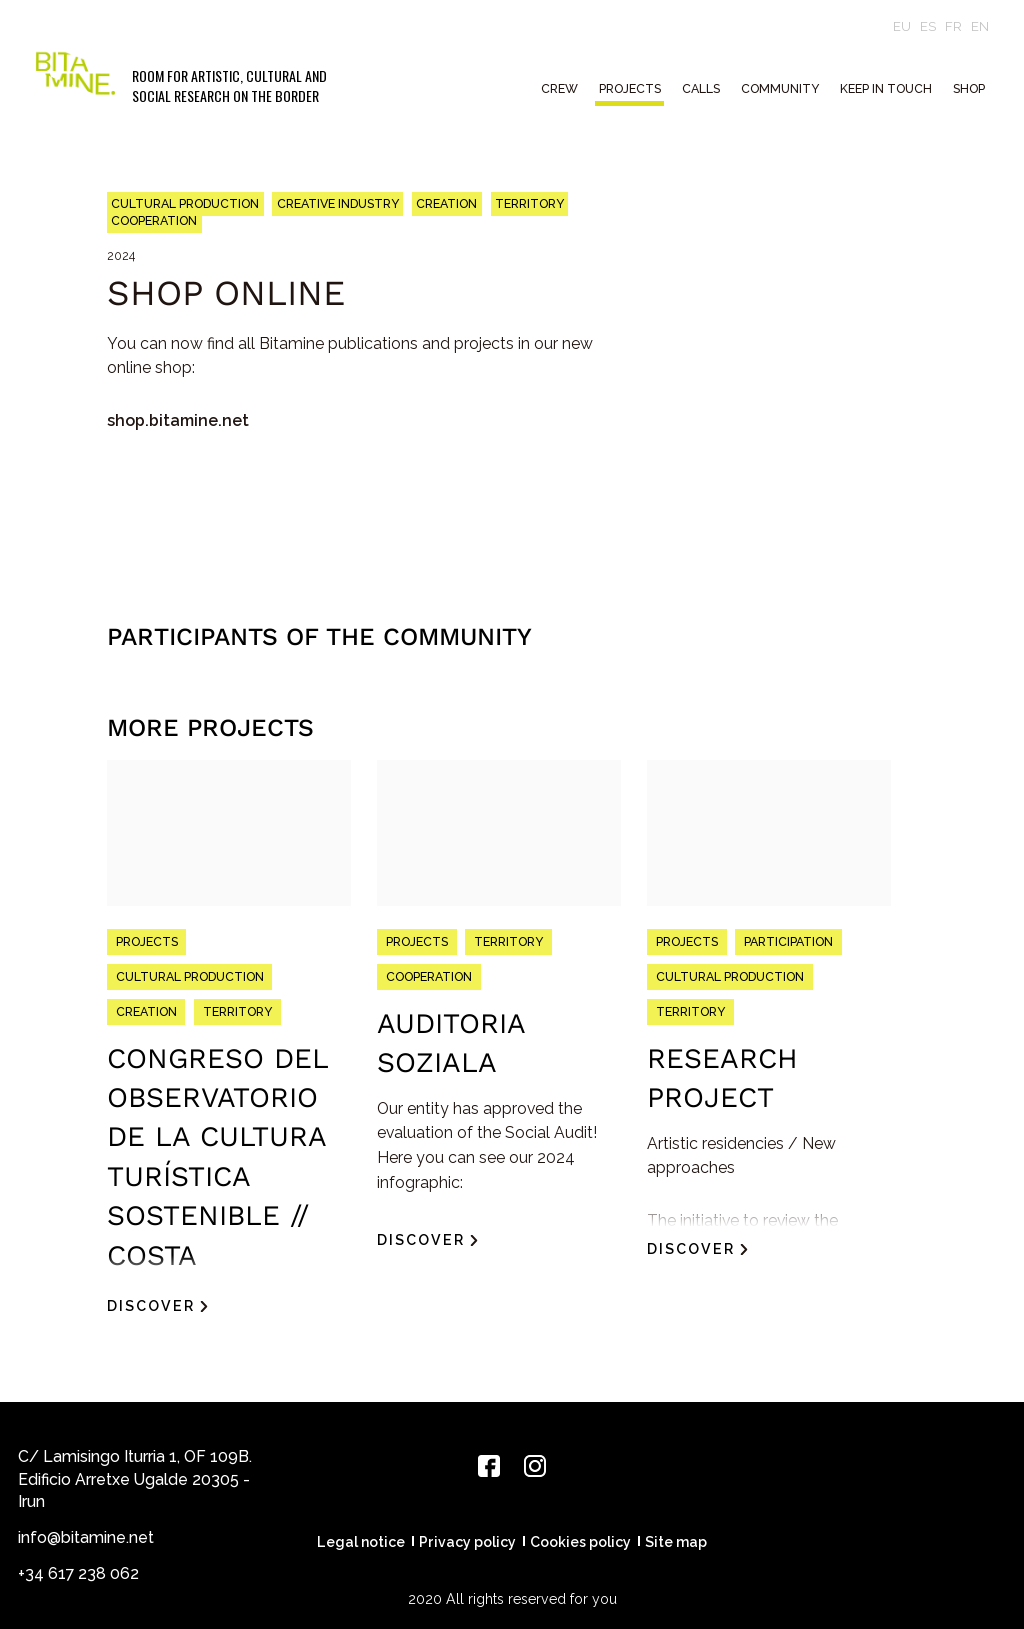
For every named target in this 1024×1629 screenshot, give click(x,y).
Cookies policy (580, 1542)
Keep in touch (886, 88)
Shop (969, 88)
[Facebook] (489, 1466)
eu (902, 26)
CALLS (701, 88)
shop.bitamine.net (178, 420)
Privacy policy (467, 1542)
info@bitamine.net (86, 1537)
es (928, 26)
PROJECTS (630, 88)
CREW (559, 88)
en (980, 26)
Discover (151, 1306)
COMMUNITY (780, 88)
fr (953, 26)
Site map (676, 1542)
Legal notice (361, 1542)
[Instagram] (535, 1466)
